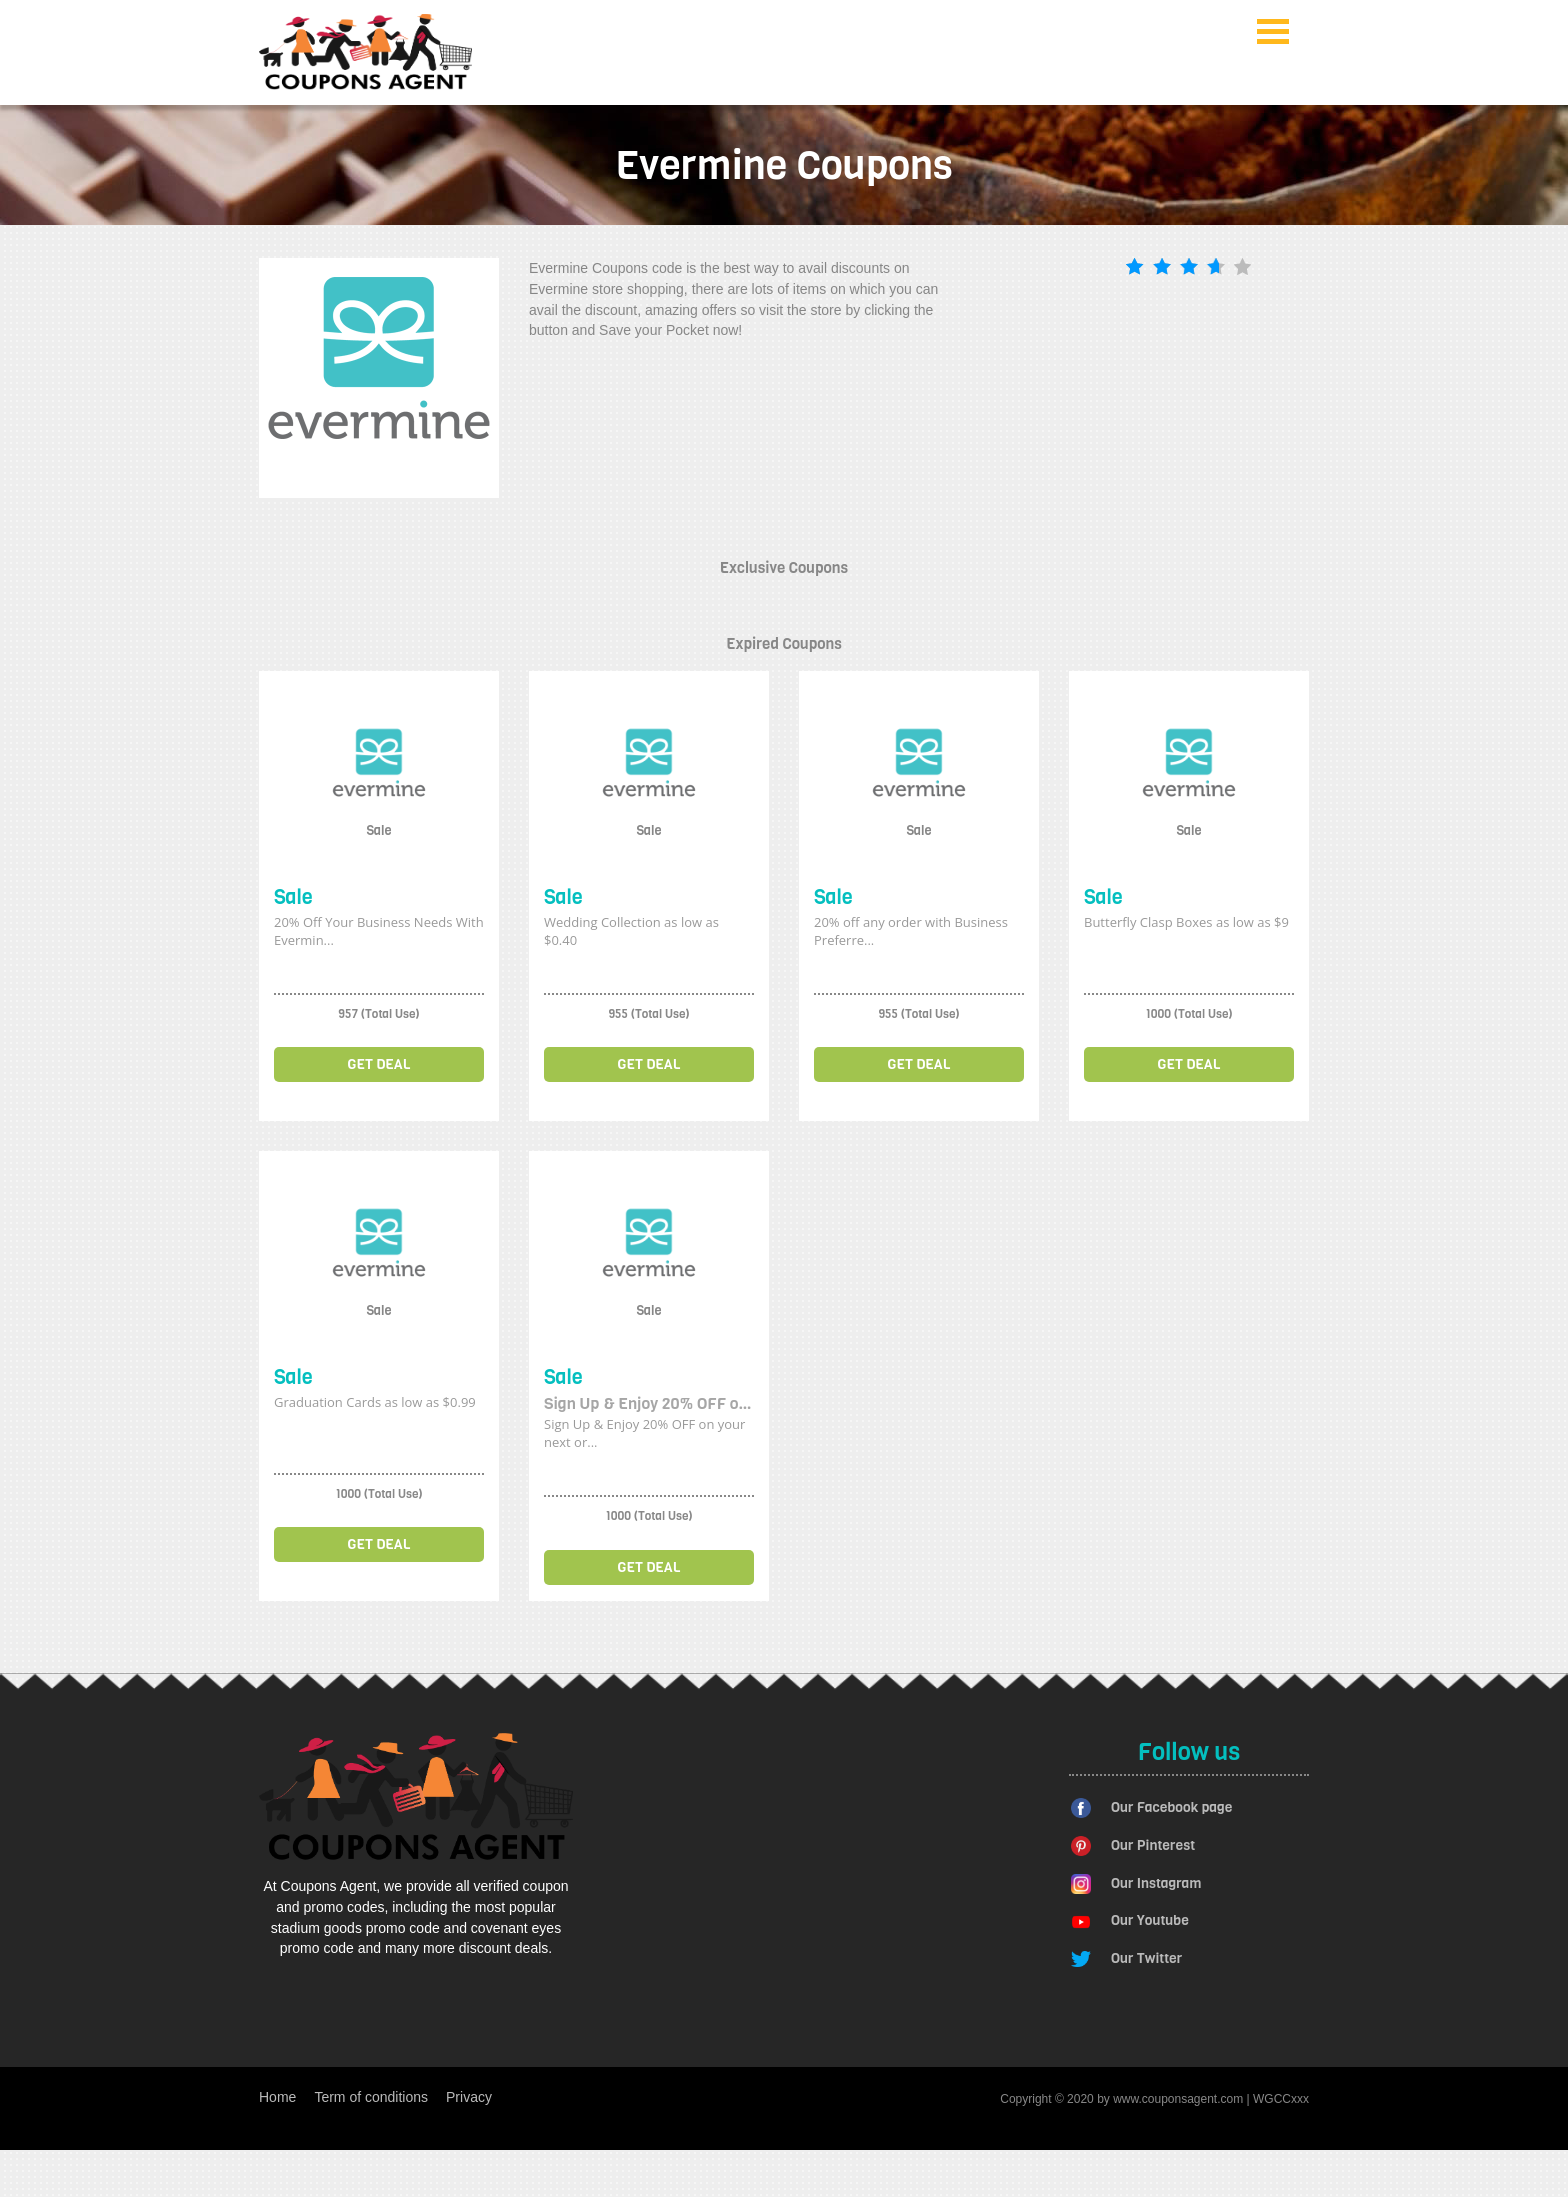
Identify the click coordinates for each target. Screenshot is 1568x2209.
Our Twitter (1146, 1958)
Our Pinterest (1153, 1845)
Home (277, 2097)
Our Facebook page (1171, 1807)
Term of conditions (371, 2097)
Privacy (469, 2097)
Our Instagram (1156, 1883)
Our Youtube (1150, 1920)
